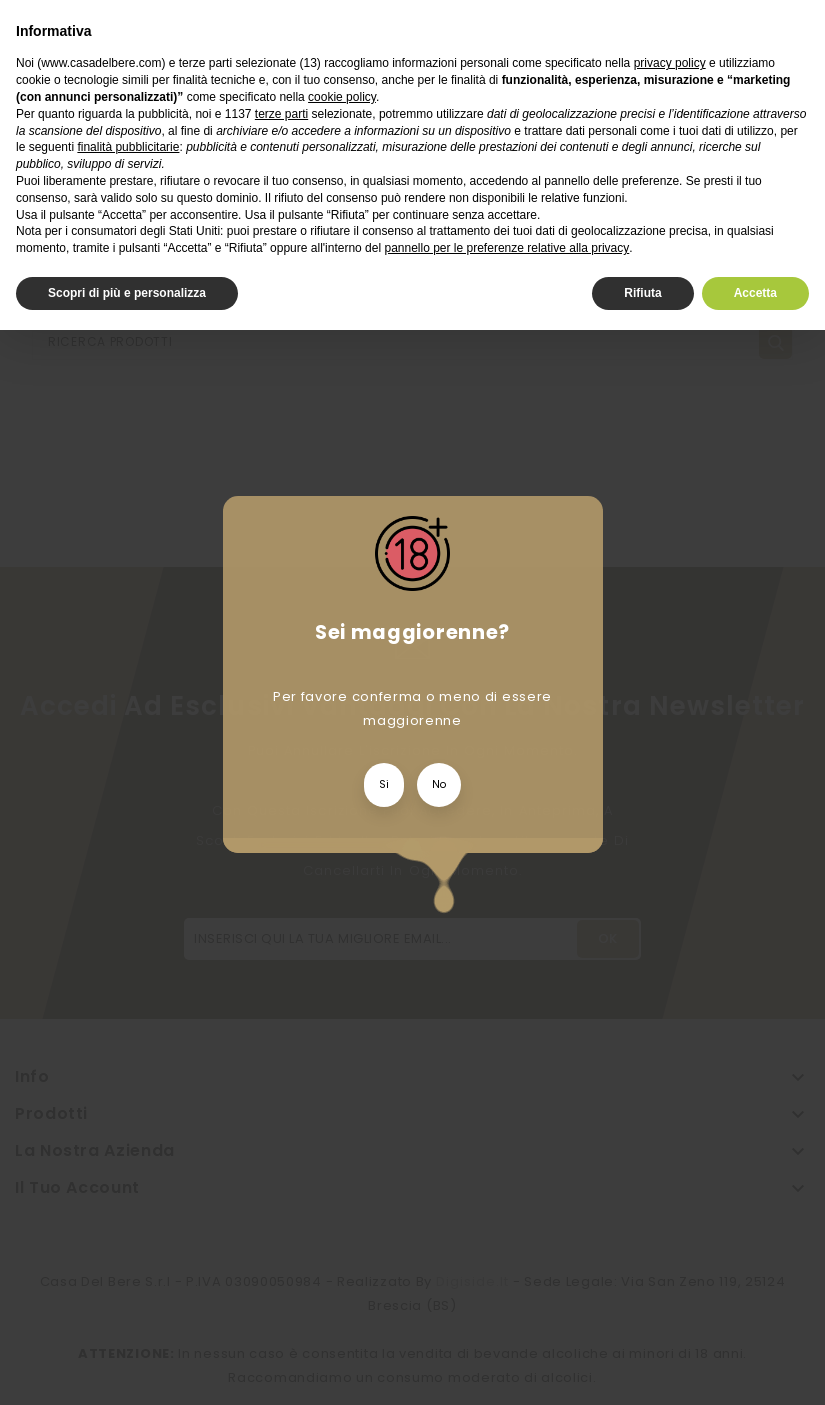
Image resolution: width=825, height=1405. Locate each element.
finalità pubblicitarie (128, 147)
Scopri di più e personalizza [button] (127, 293)
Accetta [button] (755, 293)
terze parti (281, 114)
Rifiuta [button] (642, 293)
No (439, 784)
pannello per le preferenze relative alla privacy (506, 248)
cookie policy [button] (342, 97)
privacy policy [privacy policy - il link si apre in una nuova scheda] (670, 63)
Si (384, 784)
